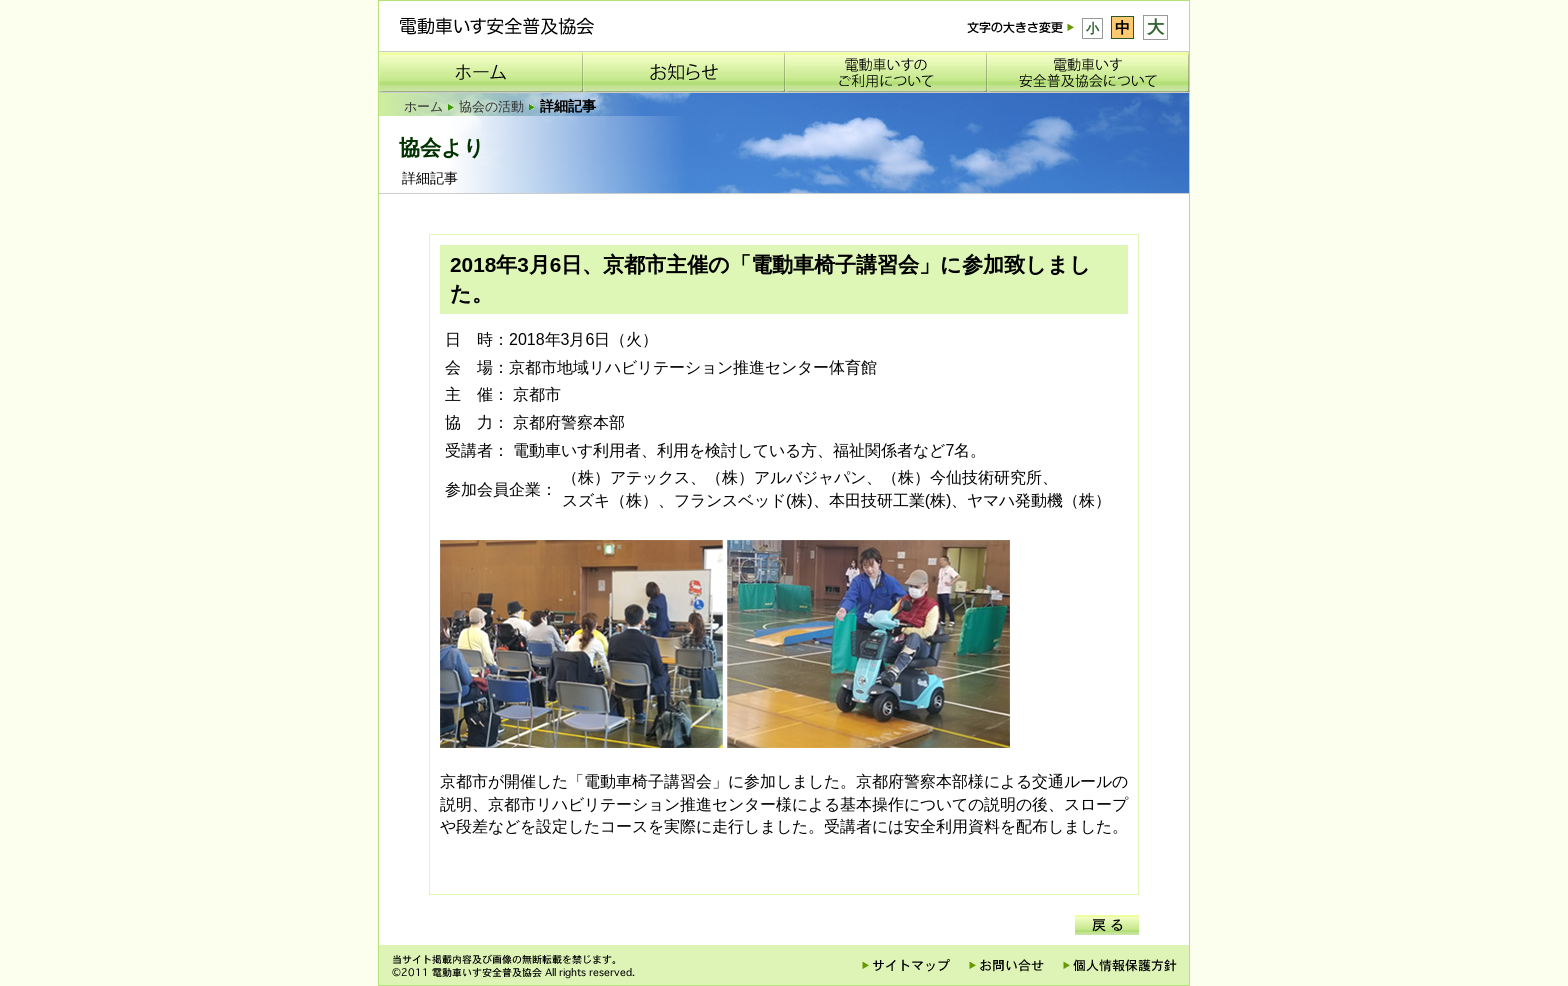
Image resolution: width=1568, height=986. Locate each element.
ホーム (423, 106)
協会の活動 (491, 106)
